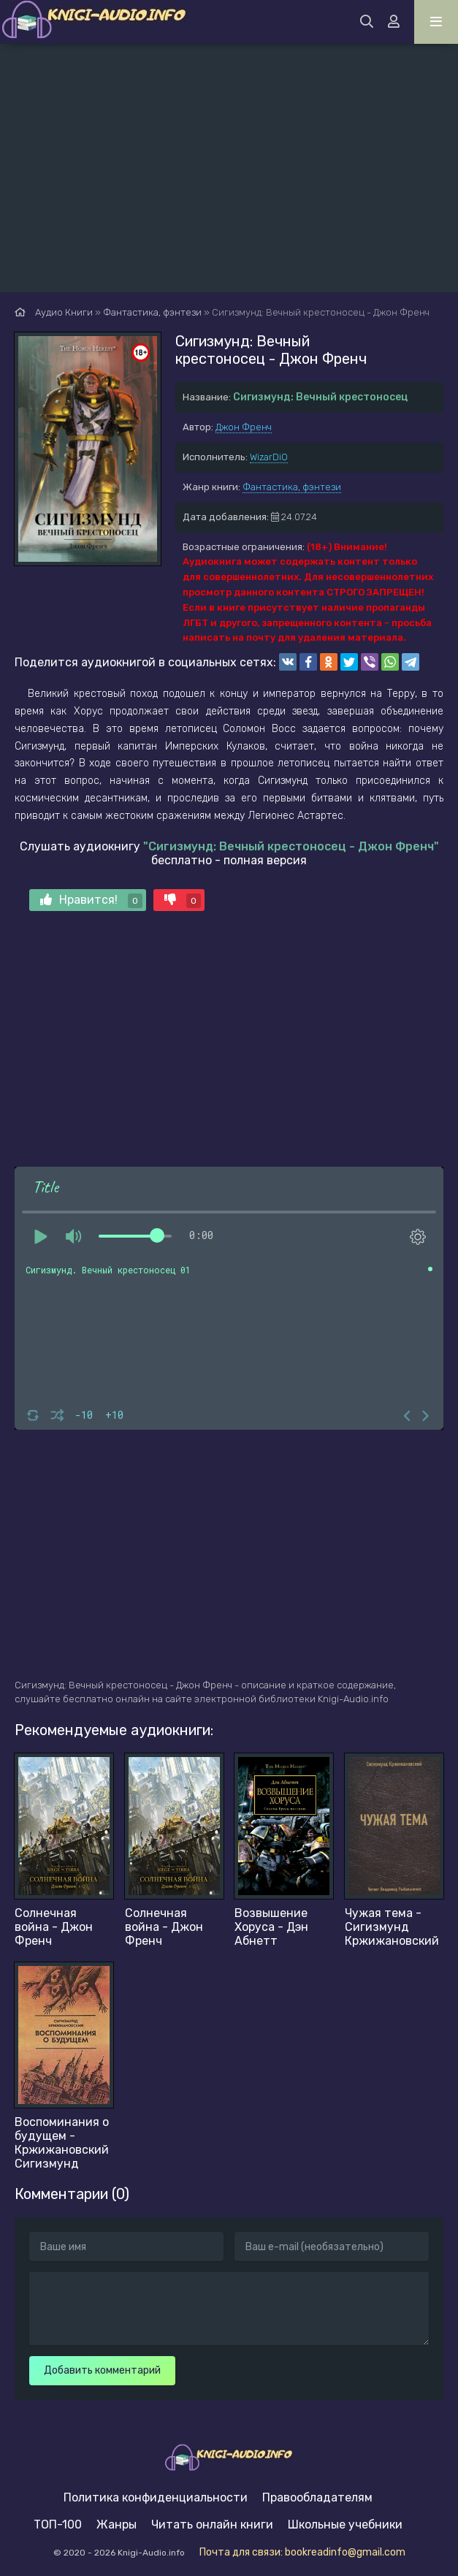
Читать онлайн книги (212, 2524)
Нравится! (91, 900)
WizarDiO (269, 456)
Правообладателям (317, 2497)
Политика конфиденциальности (156, 2497)
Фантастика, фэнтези (292, 486)
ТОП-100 (58, 2524)
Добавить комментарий (102, 2370)
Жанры (116, 2524)
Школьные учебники (345, 2524)
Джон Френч (243, 427)
